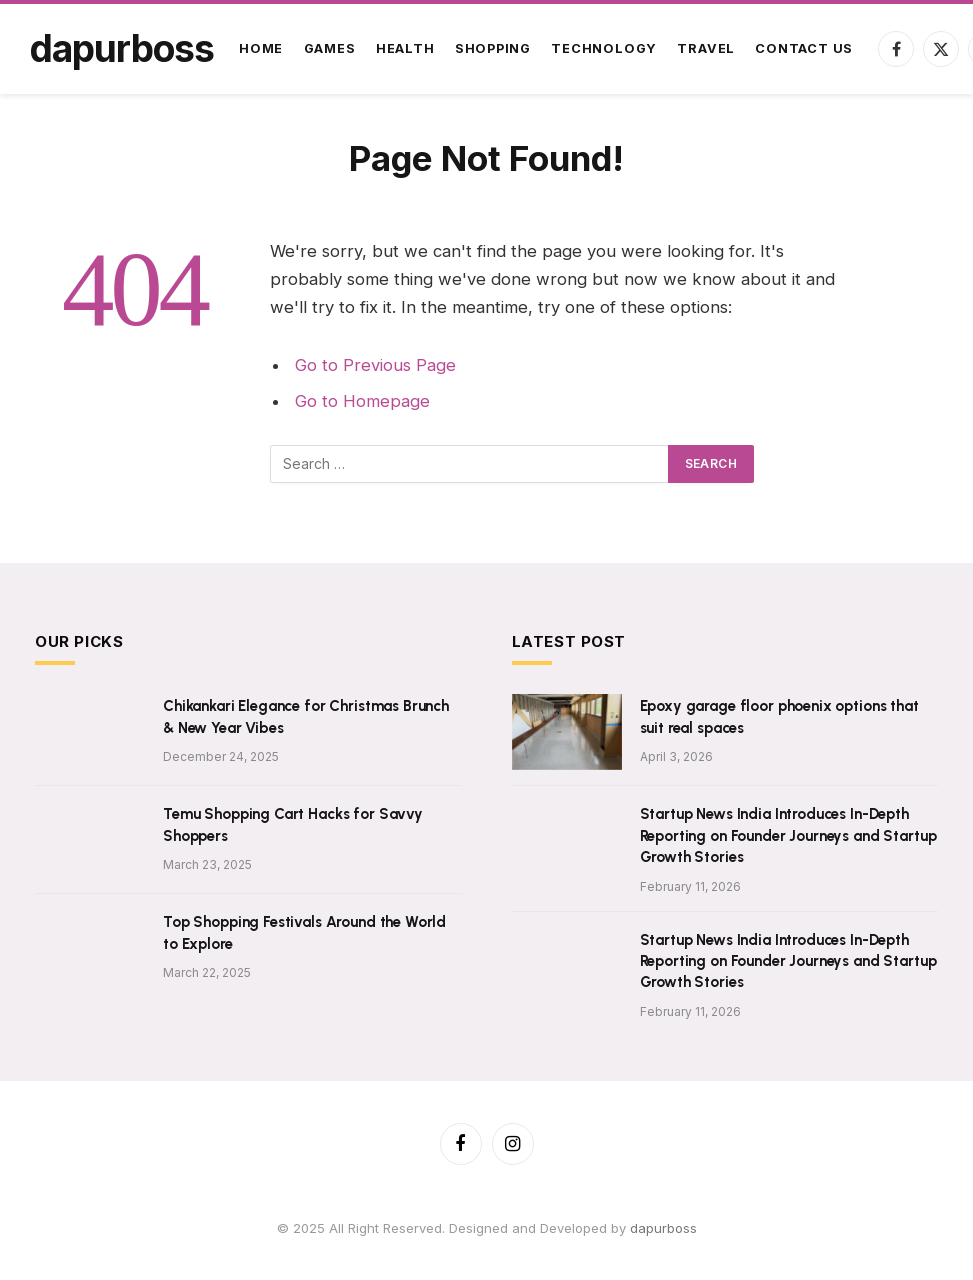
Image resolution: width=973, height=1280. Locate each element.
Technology (604, 48)
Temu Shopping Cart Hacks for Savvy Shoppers (293, 824)
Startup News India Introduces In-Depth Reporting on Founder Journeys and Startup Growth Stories (788, 835)
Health (405, 48)
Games (330, 48)
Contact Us (804, 48)
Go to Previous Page (375, 365)
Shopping (493, 48)
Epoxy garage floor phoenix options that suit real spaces (779, 716)
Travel (706, 48)
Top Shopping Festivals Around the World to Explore (304, 932)
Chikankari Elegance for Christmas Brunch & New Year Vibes (306, 716)
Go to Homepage (362, 401)
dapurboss (663, 1228)
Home (261, 48)
